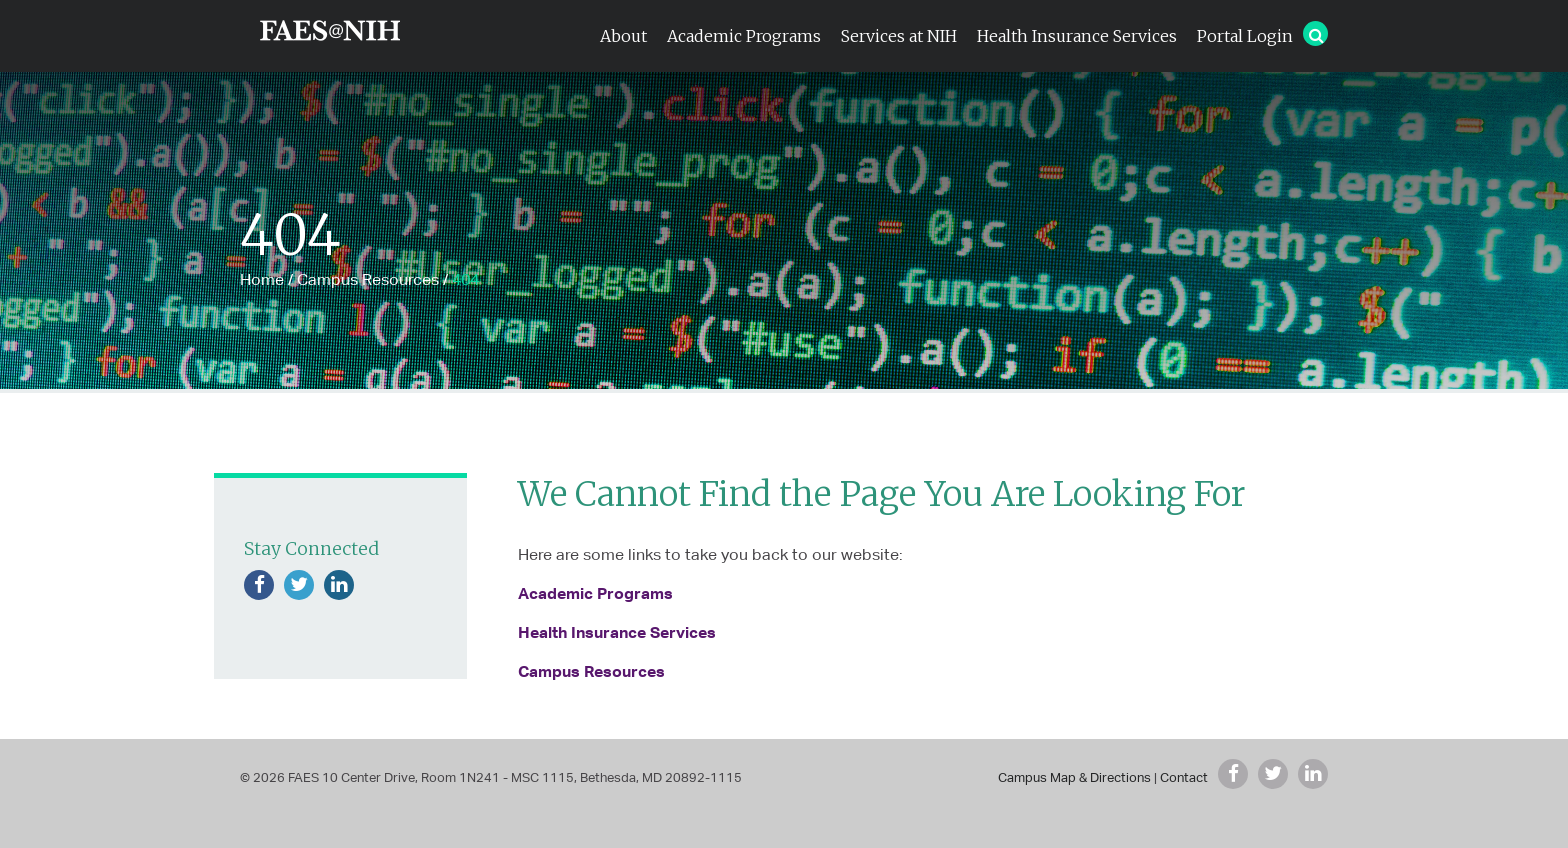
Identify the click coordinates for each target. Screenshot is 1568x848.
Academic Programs (744, 36)
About (623, 36)
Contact (1184, 777)
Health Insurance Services (1077, 36)
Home (262, 279)
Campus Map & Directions (1074, 777)
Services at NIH (899, 36)
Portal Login (1245, 36)
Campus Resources (368, 279)
